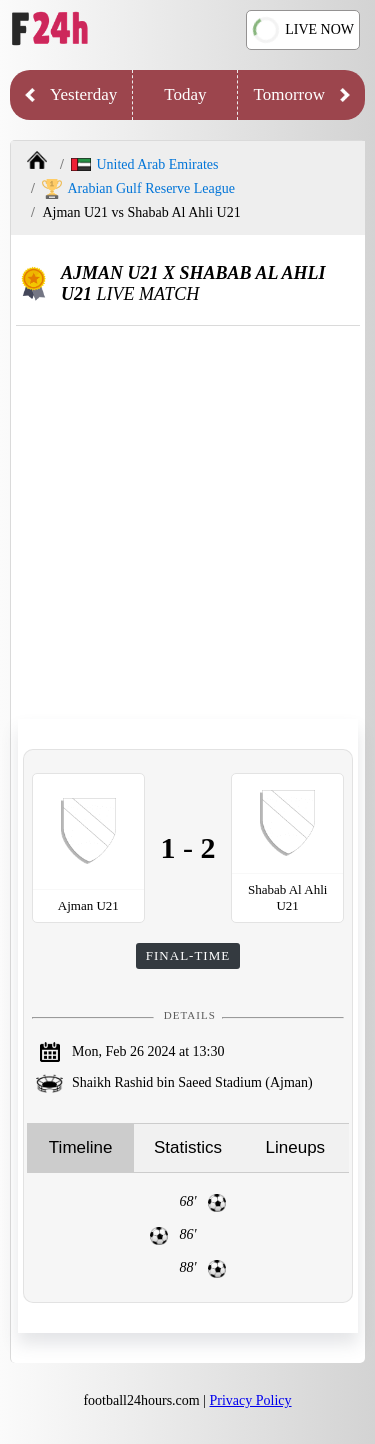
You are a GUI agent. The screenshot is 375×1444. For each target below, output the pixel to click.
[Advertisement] (187, 523)
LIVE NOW (303, 30)
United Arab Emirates (144, 164)
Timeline (81, 1147)
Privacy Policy (251, 1400)
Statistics (188, 1147)
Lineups (296, 1147)
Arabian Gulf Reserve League (138, 189)
